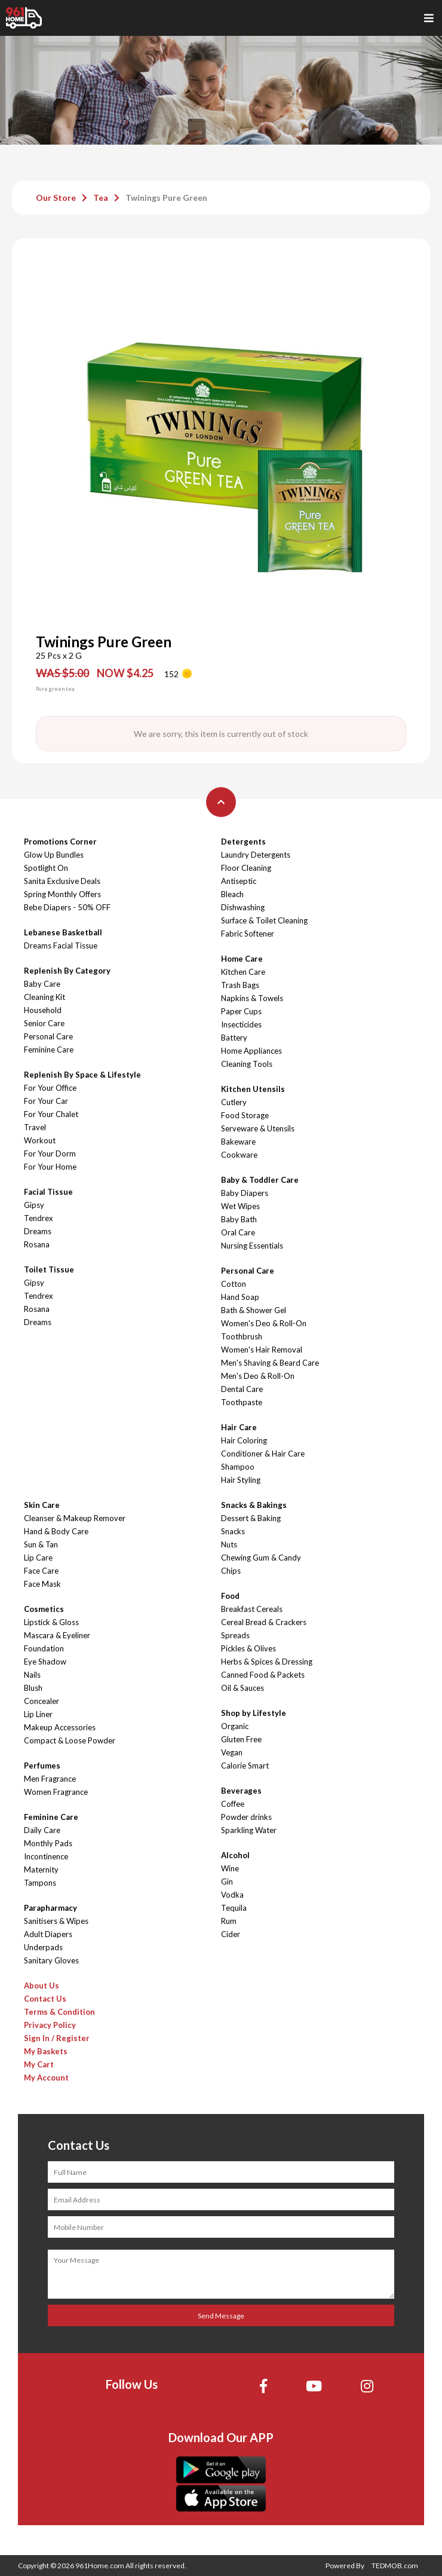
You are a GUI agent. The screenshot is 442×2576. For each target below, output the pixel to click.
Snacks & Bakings (254, 1505)
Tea (100, 197)
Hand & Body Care (56, 1531)
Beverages (241, 1790)
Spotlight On (46, 868)
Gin (227, 1881)
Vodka (232, 1894)
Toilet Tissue (49, 1269)
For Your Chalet (51, 1114)
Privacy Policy (50, 2025)
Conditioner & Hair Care (263, 1453)
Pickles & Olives (248, 1648)
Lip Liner (38, 1714)
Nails (32, 1674)
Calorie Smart (245, 1765)
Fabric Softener (247, 933)
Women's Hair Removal (261, 1349)
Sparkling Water (249, 1830)
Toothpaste (241, 1402)
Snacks (233, 1531)
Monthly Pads (48, 1843)
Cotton (233, 1284)
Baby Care (42, 984)
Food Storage (245, 1115)
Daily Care (42, 1830)
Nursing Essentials (252, 1245)
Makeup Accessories (60, 1727)
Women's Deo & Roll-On (263, 1323)
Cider (230, 1934)
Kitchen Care (243, 972)
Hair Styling (240, 1480)
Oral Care (238, 1232)
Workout (40, 1140)
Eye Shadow (45, 1661)
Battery (234, 1037)
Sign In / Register (57, 2038)
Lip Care (38, 1557)
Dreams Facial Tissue (60, 945)
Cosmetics (44, 1609)
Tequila (234, 1908)
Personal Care (48, 1036)
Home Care (242, 958)
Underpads (43, 1947)
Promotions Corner (60, 841)
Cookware (239, 1154)
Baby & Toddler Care (260, 1180)
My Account (46, 2077)
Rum (229, 1921)
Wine (230, 1868)
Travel (35, 1127)
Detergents (243, 841)
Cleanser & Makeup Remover (74, 1518)
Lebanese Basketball (63, 932)
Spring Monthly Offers (62, 894)
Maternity (41, 1869)
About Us (41, 1985)
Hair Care (239, 1427)
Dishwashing (243, 907)
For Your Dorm (50, 1153)
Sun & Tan (41, 1544)
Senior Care (44, 1023)
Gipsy (34, 1205)
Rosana (37, 1244)
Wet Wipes (240, 1206)
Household (43, 1010)
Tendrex (38, 1218)
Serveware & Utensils (257, 1128)
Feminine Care (48, 1049)
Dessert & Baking (251, 1518)
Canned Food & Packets (263, 1674)
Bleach (232, 894)
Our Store (56, 197)
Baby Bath (239, 1219)
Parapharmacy (50, 1908)
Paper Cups (241, 1011)
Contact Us (45, 1998)
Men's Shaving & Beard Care (270, 1362)
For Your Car (46, 1101)
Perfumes (42, 1765)
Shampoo (237, 1466)
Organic (234, 1726)
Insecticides (241, 1024)
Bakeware (238, 1141)
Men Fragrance (50, 1778)
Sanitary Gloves (51, 1960)
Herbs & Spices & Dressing (266, 1661)
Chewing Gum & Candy (261, 1557)
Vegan (232, 1752)
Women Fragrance (56, 1792)
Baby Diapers (244, 1193)
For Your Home (50, 1166)
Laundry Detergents (255, 854)
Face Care (41, 1570)
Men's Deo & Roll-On (257, 1376)
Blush (33, 1688)
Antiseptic (238, 881)
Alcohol (235, 1855)
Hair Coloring (244, 1440)
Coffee (232, 1804)
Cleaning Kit (44, 997)
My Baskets (45, 2051)
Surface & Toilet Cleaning (264, 920)
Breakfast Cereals (252, 1609)
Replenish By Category (67, 970)
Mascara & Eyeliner (57, 1635)
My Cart (39, 2064)
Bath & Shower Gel (253, 1310)
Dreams (37, 1231)
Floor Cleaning (246, 868)
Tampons (40, 1882)
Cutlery (234, 1102)
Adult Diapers (48, 1934)
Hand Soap (240, 1297)
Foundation (44, 1648)
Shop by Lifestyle (253, 1713)
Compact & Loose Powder (69, 1740)
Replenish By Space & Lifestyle (82, 1074)
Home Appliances (251, 1051)
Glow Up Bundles (54, 854)
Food (230, 1596)
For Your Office (50, 1088)
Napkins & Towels (252, 998)
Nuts (229, 1544)
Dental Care (242, 1389)
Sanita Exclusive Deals (62, 881)
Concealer (41, 1701)
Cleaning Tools (246, 1064)
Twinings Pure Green (166, 197)
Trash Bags (240, 985)
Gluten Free (241, 1739)
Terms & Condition (59, 2012)
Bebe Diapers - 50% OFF (67, 907)
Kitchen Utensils (253, 1089)
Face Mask (42, 1584)
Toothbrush (241, 1336)
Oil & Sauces (242, 1688)
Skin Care (42, 1505)
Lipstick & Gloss (51, 1622)
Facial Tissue (48, 1192)
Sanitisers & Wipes (56, 1921)
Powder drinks (246, 1817)
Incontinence (46, 1856)
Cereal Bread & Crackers (263, 1622)
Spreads (235, 1635)
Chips (231, 1570)
